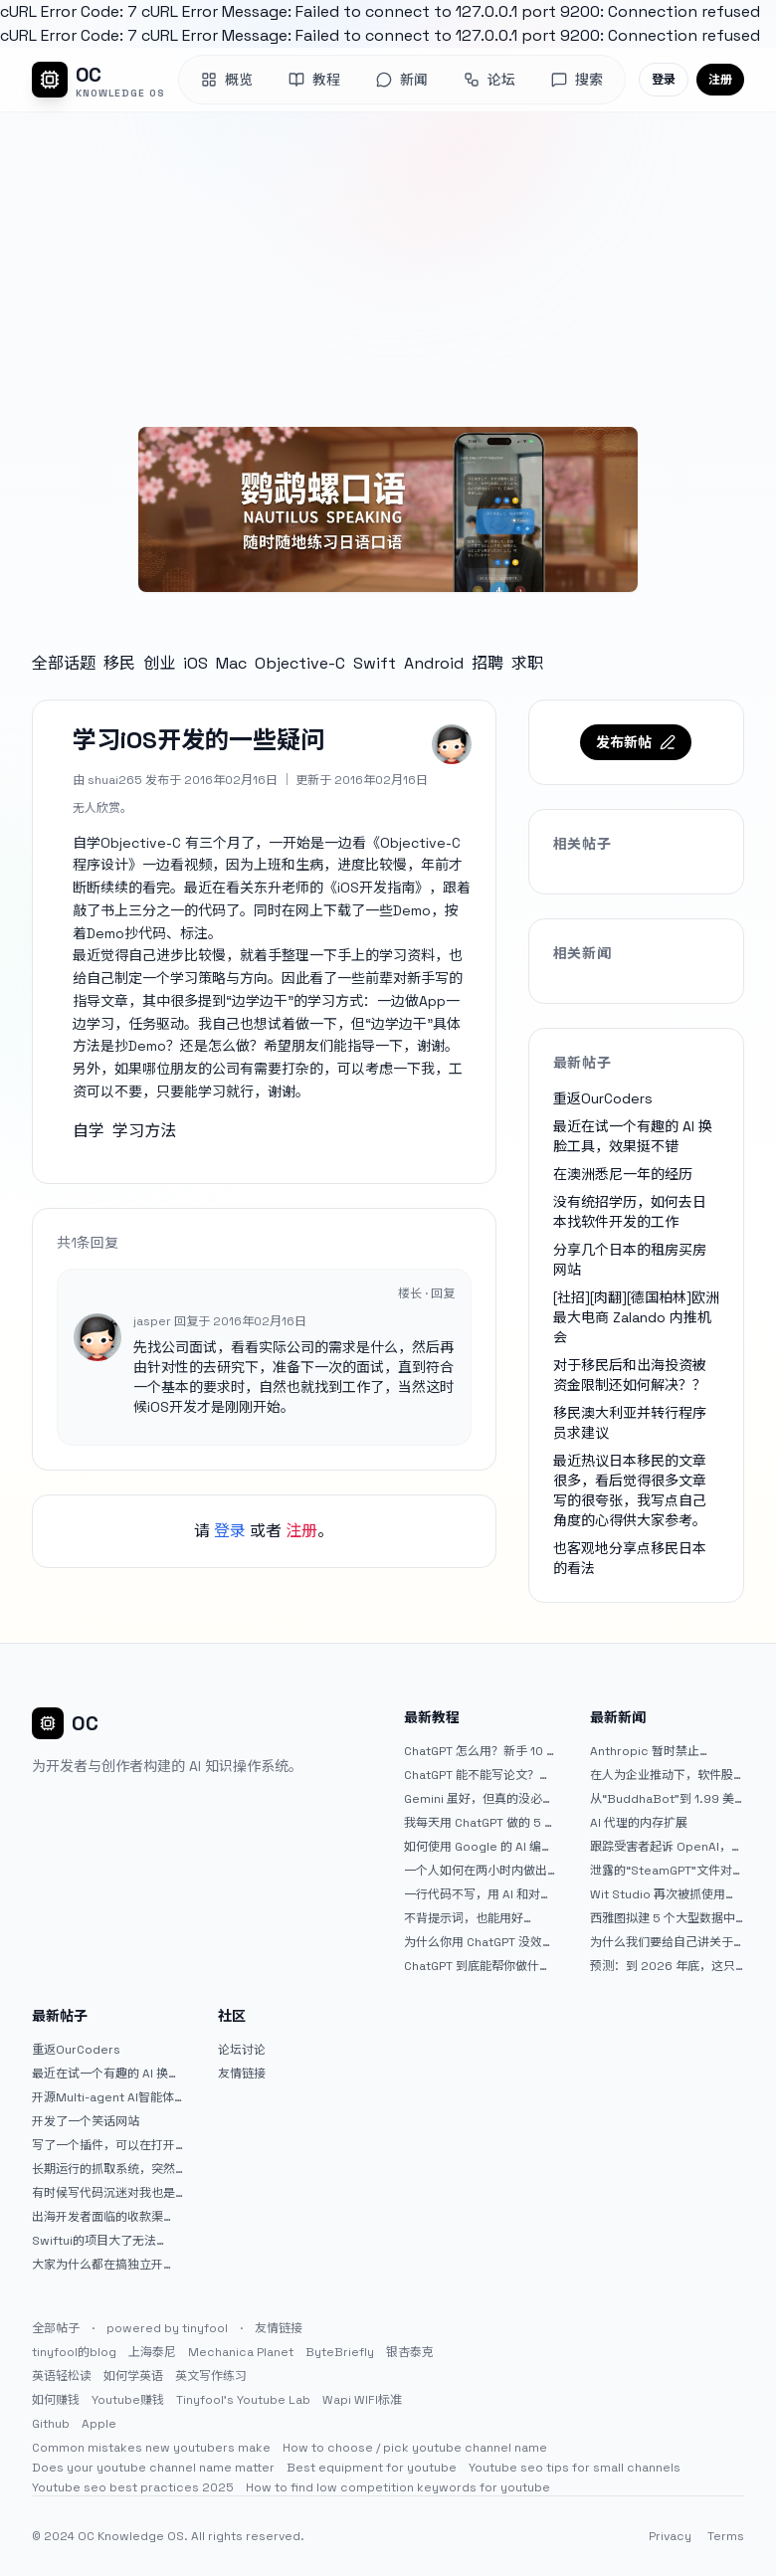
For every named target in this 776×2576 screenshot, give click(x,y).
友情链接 (242, 2073)
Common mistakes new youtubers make (151, 2448)
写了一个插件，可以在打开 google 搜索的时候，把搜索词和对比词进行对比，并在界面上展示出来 (108, 2145)
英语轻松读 (62, 2376)
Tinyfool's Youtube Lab (243, 2400)
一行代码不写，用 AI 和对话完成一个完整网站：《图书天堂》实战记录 (478, 1894)
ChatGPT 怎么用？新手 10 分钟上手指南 (481, 1751)
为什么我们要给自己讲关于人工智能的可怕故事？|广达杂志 (663, 1942)
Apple (99, 2424)
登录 (664, 80)
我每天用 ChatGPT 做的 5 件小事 (480, 1823)
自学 (88, 1130)
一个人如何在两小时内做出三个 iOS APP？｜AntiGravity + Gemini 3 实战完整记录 (481, 1871)
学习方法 (144, 1130)
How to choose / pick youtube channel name (415, 2448)
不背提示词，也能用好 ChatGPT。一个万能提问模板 (476, 1918)
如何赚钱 (56, 2400)
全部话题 (64, 663)
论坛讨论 (242, 2050)
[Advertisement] (388, 261)
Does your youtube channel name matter (153, 2468)
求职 (527, 663)
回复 (443, 1293)
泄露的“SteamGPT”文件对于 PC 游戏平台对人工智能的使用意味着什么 (667, 1871)
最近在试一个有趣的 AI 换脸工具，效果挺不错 (106, 2073)
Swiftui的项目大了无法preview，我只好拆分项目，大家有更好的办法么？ (103, 2241)
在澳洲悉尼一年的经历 (622, 1174)
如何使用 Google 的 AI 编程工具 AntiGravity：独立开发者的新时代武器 (479, 1847)
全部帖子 (56, 2328)
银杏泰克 (410, 2352)
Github (51, 2424)
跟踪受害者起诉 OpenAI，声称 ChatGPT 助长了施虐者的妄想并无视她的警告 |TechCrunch (666, 1847)
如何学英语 (133, 2376)
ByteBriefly (339, 2352)
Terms (725, 2536)
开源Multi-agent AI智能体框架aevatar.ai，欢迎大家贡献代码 (109, 2097)
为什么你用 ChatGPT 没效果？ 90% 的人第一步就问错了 (479, 1942)
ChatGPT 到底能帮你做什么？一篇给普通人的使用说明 (475, 1966)
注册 (720, 80)
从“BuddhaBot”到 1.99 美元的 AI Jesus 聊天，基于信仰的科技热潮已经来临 (665, 1799)
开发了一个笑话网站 (85, 2121)
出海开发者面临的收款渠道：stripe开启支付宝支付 (103, 2217)
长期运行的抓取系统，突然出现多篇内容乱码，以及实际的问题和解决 (103, 2169)
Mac (231, 663)
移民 (119, 663)
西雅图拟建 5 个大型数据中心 (662, 1918)
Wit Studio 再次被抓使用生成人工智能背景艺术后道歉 (663, 1894)
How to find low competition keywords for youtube (398, 2487)
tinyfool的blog (74, 2352)
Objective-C (300, 663)
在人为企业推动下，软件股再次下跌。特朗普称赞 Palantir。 (661, 1775)
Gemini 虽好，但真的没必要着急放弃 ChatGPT (479, 1799)
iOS (195, 663)
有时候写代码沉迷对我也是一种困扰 (103, 2193)
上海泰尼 (152, 2352)
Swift (374, 663)
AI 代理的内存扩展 (638, 1823)
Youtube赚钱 (128, 2400)
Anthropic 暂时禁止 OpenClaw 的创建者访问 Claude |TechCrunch (657, 1751)
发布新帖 (636, 742)
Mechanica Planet (240, 2352)
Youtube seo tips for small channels (574, 2468)
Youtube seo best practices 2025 (133, 2487)
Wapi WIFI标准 (362, 2400)
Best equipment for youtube (372, 2468)
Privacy (670, 2536)
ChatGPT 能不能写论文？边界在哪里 (477, 1775)
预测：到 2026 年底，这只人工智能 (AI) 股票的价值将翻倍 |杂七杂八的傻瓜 (663, 1966)
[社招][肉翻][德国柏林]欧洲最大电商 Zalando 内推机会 (636, 1317)
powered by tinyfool (167, 2328)
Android (434, 663)
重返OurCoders (603, 1098)
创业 (159, 663)
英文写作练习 (211, 2376)
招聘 (487, 663)
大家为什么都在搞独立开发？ (97, 2265)
